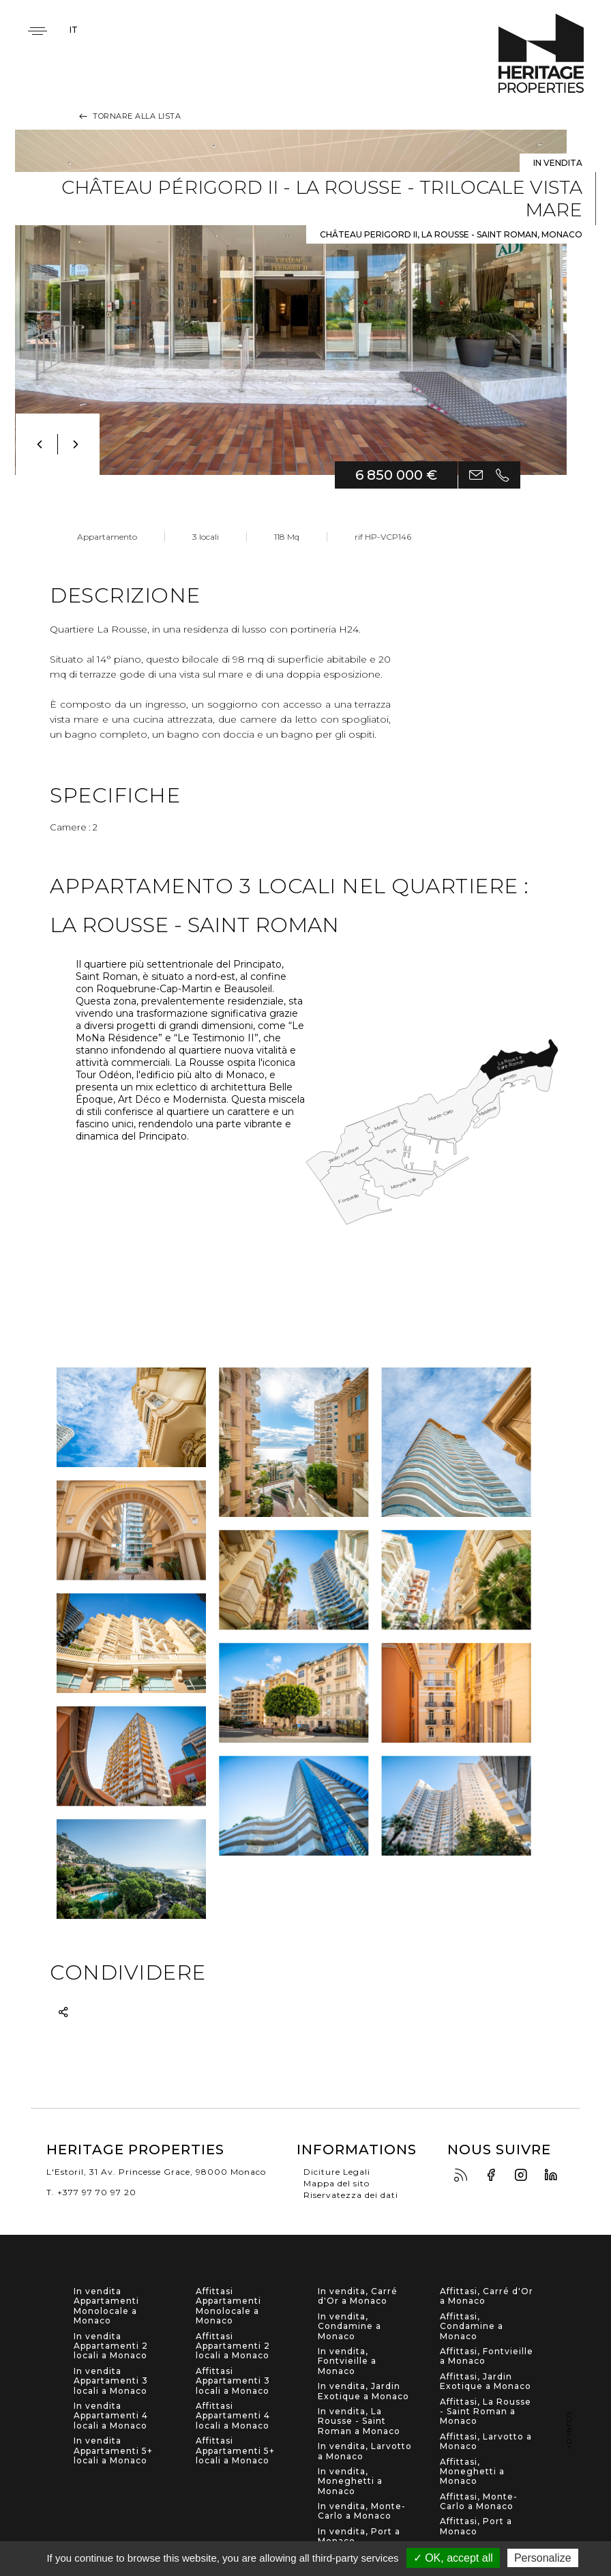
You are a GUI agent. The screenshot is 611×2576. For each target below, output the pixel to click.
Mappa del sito (336, 2183)
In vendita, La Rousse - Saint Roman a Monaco (359, 2421)
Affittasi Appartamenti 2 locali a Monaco (233, 2346)
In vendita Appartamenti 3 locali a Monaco (111, 2381)
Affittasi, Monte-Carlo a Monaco (479, 2501)
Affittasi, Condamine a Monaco (471, 2326)
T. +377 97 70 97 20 (91, 2192)
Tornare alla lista (128, 116)
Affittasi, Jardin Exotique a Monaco (485, 2381)
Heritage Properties (541, 53)
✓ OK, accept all (453, 2558)
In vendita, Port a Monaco (359, 2536)
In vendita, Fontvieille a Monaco (347, 2361)
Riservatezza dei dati (350, 2195)
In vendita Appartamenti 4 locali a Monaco (111, 2416)
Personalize (542, 2558)
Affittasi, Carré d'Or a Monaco (486, 2296)
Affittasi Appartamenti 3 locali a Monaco (233, 2381)
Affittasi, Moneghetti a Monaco (472, 2472)
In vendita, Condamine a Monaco (349, 2326)
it (74, 30)
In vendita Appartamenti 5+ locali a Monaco (113, 2450)
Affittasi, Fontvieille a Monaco (486, 2356)
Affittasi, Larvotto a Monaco (486, 2441)
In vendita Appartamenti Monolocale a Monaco (106, 2306)
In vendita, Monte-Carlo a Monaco (362, 2511)
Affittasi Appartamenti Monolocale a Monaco (228, 2306)
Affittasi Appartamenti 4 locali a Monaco (233, 2416)
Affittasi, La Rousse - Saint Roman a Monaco (485, 2412)
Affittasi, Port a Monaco (476, 2526)
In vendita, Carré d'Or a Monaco (358, 2296)
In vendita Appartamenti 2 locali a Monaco (111, 2346)
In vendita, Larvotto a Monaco (365, 2451)
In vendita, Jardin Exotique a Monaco (363, 2391)
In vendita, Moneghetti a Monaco (350, 2481)
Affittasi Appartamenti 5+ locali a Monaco (235, 2450)
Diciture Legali (336, 2172)
